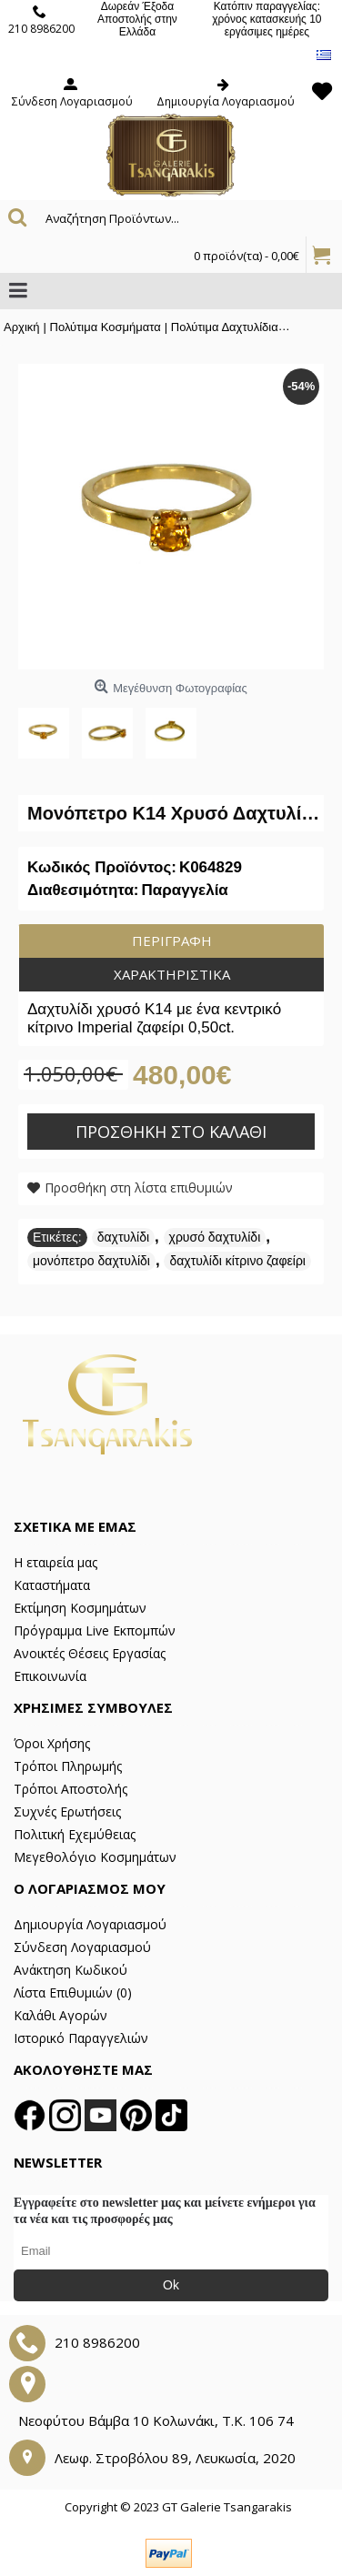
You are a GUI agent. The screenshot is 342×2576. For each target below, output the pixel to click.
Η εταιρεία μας (55, 1562)
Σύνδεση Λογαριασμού (82, 1947)
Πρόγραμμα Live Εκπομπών (95, 1630)
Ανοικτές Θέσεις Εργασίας (90, 1653)
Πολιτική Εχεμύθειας (75, 1834)
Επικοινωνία (50, 1676)
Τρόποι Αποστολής (70, 1788)
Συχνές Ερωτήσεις (67, 1811)
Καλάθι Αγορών (60, 2015)
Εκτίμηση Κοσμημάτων (80, 1607)
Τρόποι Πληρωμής (68, 1766)
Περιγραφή (172, 940)
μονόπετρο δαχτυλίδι (91, 1260)
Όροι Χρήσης (52, 1743)
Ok (171, 2285)
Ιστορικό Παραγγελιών (81, 2038)
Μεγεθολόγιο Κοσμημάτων (95, 1857)
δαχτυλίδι (123, 1237)
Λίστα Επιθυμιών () (73, 1992)
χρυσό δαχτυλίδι (215, 1237)
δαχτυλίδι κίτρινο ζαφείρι (237, 1260)
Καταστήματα (52, 1585)
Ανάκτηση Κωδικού (70, 1969)
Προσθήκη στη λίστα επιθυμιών (139, 1187)
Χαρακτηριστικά (172, 974)
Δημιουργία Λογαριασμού (90, 1924)
